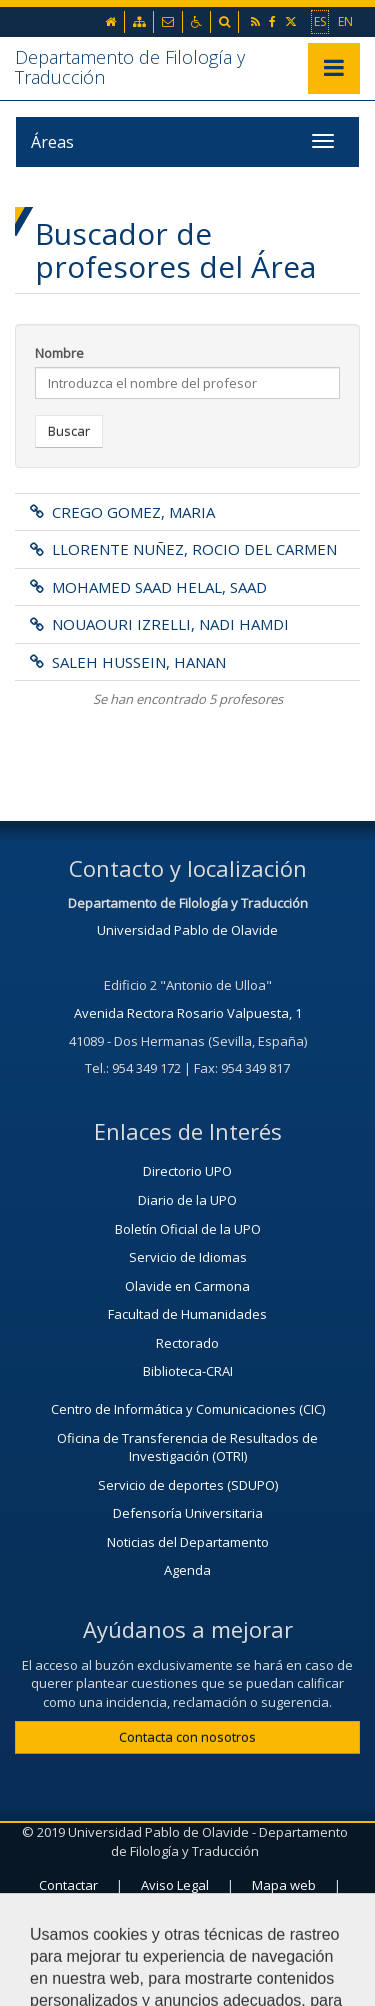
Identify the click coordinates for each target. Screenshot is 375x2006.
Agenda (187, 1570)
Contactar (68, 1885)
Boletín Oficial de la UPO (188, 1229)
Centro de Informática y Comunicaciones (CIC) (188, 1409)
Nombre (59, 353)
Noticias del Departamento (188, 1542)
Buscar (69, 431)
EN (345, 21)
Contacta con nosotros (187, 1737)
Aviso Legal (175, 1885)
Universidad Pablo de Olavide (187, 930)
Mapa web (284, 1885)
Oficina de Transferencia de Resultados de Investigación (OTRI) (187, 1447)
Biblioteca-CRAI (188, 1371)
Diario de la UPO (187, 1200)
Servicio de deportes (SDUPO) (188, 1485)
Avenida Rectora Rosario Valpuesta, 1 (188, 1013)
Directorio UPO (187, 1171)
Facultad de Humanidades (187, 1314)
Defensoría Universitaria (188, 1513)
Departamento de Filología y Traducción (130, 67)
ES (320, 21)
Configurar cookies (187, 1933)
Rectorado (187, 1343)
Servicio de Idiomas (188, 1257)
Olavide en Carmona (187, 1286)
